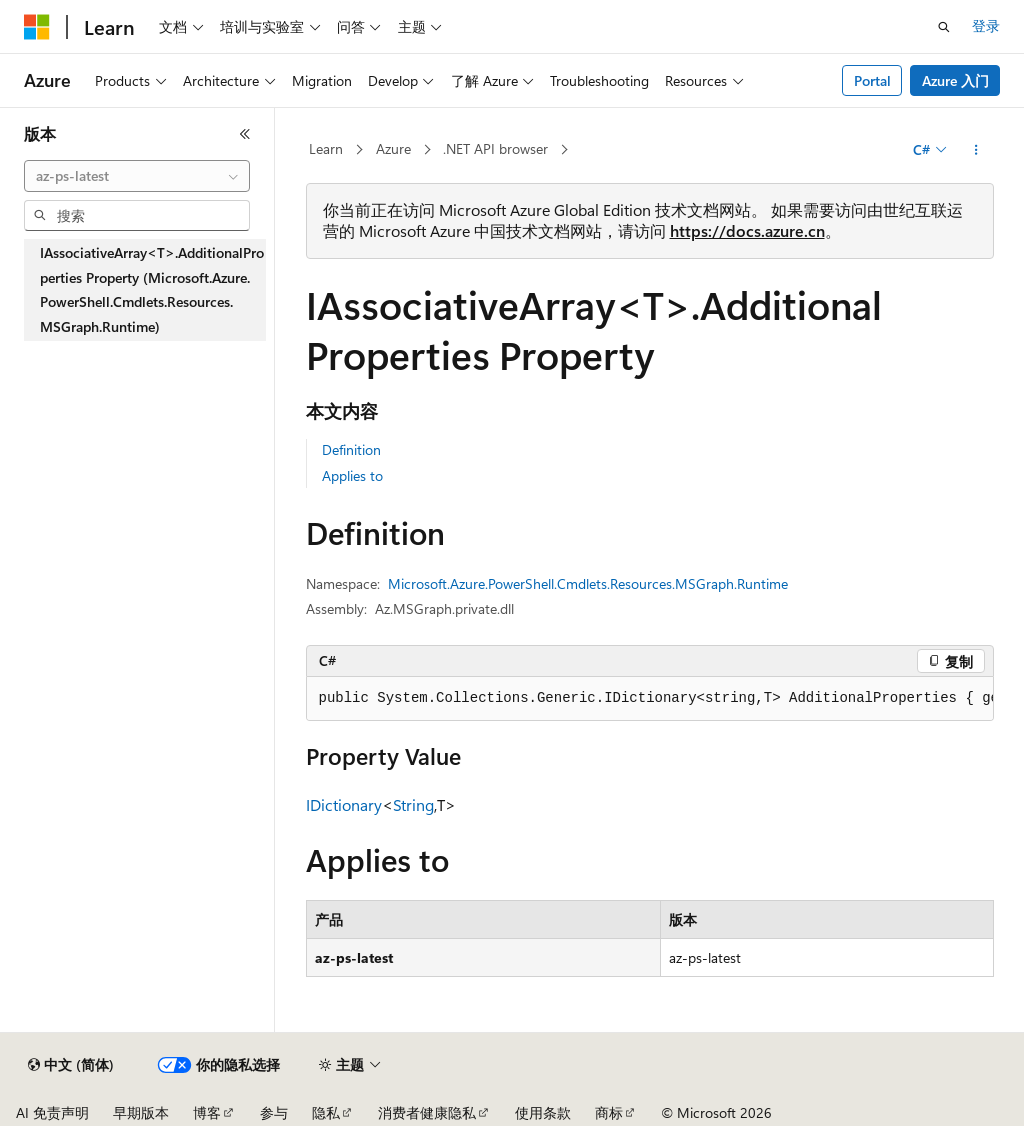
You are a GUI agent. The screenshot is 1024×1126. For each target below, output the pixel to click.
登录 (986, 25)
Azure (393, 148)
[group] (650, 699)
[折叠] (245, 134)
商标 (609, 1112)
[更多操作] (975, 150)
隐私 (326, 1112)
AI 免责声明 (52, 1112)
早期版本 (141, 1112)
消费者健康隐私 (427, 1112)
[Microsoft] (37, 27)
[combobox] (137, 176)
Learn (326, 148)
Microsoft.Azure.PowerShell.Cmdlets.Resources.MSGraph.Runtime (588, 583)
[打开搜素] (944, 27)
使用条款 (543, 1112)
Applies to (352, 475)
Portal (872, 80)
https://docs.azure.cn (747, 230)
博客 (207, 1112)
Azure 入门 (955, 80)
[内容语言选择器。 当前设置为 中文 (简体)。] (71, 1065)
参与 (274, 1112)
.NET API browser (495, 148)
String (413, 804)
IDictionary (344, 804)
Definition (351, 449)
